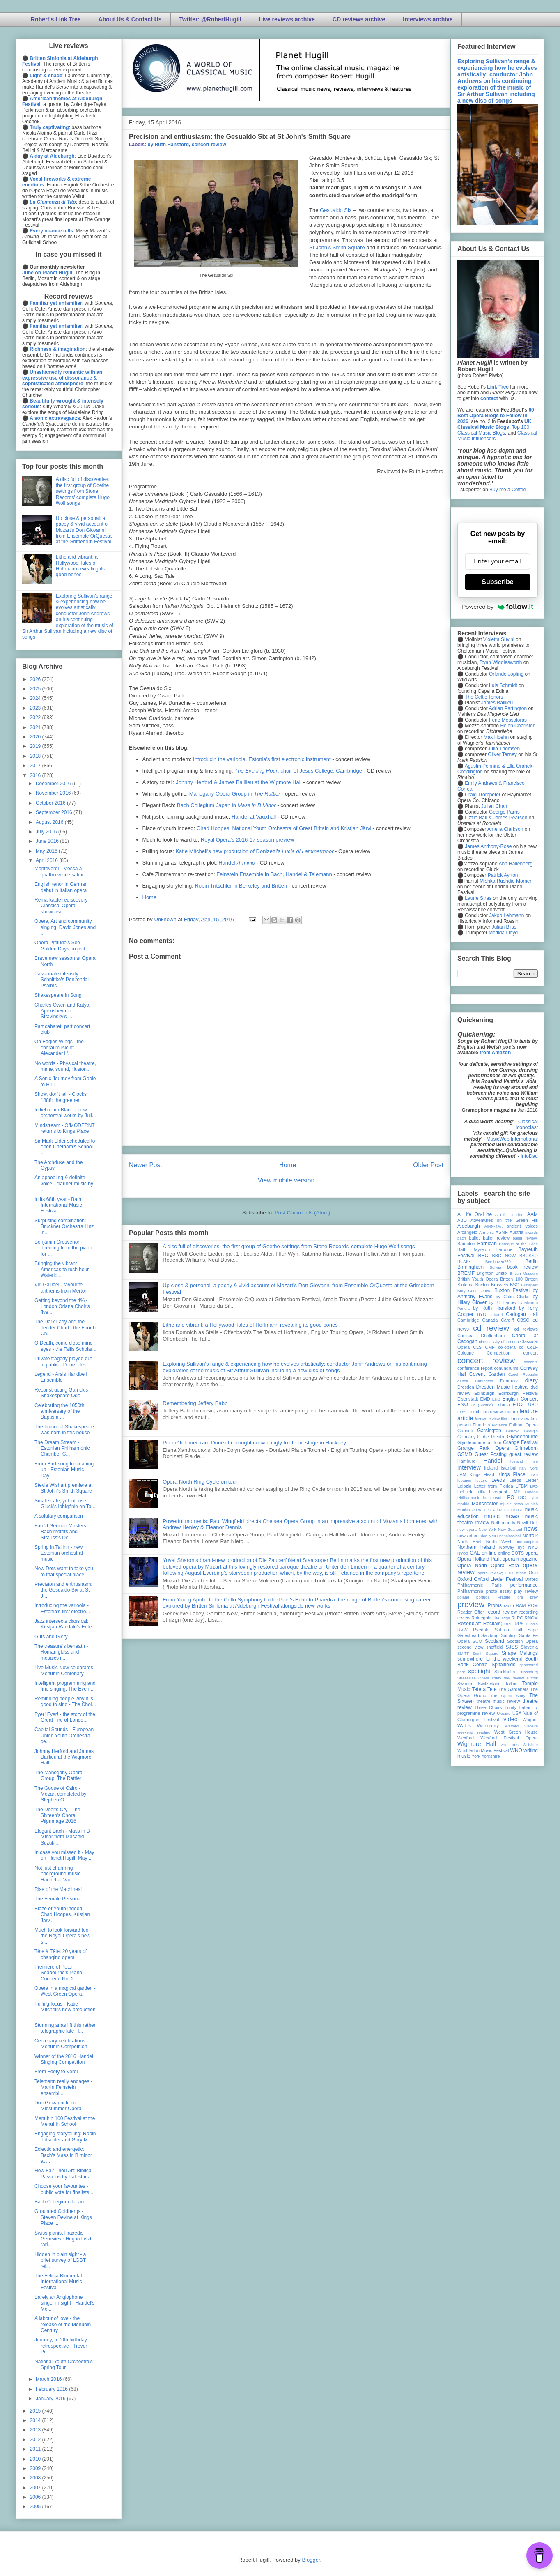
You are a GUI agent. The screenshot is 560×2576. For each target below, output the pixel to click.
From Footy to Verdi (56, 2072)
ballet (474, 1237)
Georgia (531, 1430)
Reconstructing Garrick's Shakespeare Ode (61, 1392)
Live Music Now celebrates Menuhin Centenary (63, 1670)
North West (499, 1541)
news (531, 1528)
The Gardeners (513, 1689)
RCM (533, 1605)
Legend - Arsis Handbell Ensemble (60, 1377)
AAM (532, 1214)
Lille (481, 1492)
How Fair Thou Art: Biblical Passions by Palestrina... (64, 2173)
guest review (523, 1454)
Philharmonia (470, 1591)
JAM (461, 1474)
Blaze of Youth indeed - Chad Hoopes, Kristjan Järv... (62, 1914)
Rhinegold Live (485, 1617)
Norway (506, 1547)
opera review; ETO (495, 1573)
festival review (487, 1419)
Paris (496, 1584)
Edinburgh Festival (518, 1393)
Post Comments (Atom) (302, 1213)
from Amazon (495, 1053)
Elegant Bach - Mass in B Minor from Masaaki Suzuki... (62, 1837)
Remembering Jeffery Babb (195, 1403)
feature (511, 1411)
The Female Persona (57, 1899)
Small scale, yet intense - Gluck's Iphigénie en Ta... (64, 1503)
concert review (209, 144)
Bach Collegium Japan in (226, 805)
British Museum (524, 1273)
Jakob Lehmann (506, 915)
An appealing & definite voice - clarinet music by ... (63, 1183)
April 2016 (47, 860)
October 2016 (51, 803)
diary (531, 1380)
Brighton (485, 1273)
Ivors (533, 1468)
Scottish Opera (522, 1641)
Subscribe (497, 581)
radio (509, 1605)
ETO (517, 1405)
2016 (36, 775)
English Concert (520, 1399)
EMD (485, 1398)
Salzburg (490, 1635)
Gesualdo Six (335, 210)
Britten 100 (511, 1278)
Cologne (465, 1352)
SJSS (511, 1647)
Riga (506, 1618)
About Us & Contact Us (130, 19)
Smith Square (485, 1653)
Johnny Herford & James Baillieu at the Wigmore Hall (238, 782)
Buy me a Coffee (507, 489)
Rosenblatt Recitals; (479, 1623)
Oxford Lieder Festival (498, 1579)
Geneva (513, 1430)
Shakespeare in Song (58, 995)
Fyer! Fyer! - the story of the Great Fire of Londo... (64, 1717)
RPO (508, 1624)
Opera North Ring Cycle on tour (200, 1482)
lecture (481, 1480)
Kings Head (481, 1474)
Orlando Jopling (506, 674)
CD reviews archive (359, 19)
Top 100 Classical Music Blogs (493, 430)
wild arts (510, 1744)
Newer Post (145, 1165)
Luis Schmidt (503, 685)
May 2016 (47, 851)
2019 (36, 746)
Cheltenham (493, 1335)
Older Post (428, 1165)
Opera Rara (505, 1566)
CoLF (532, 1347)
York (476, 1756)
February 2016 (52, 2389)
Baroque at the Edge (518, 1244)
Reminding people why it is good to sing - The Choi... (65, 1701)
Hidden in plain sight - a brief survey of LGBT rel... (60, 2260)
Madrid (463, 1504)
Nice (483, 1536)
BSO (514, 1284)
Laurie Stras (477, 898)
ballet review (496, 1237)
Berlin (531, 1261)
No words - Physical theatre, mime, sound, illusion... (65, 1066)
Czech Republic (523, 1374)
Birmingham (470, 1267)
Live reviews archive (287, 19)
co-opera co (510, 1347)
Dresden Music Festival (502, 1387)
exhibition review (486, 1411)
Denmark (509, 1380)
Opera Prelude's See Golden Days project (59, 945)
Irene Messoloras (508, 720)
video (510, 1719)
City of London (506, 1341)
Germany (466, 1436)
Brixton (482, 1284)
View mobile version (286, 1180)
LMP (515, 1491)
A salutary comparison (58, 1516)
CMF (490, 1347)
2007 (36, 2488)
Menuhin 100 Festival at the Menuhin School (64, 2121)
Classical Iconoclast (527, 1124)
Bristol (502, 1273)
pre (520, 1597)
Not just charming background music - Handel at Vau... (59, 1874)
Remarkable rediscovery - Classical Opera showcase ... (62, 906)
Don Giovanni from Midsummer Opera (57, 2105)
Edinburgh (484, 1393)
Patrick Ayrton (503, 875)
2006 (36, 2497)
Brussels (499, 1284)
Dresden (465, 1387)
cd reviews (526, 1329)
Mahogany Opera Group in (234, 794)
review (463, 1617)
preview (470, 1604)
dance (462, 1381)
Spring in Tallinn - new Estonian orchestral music (58, 1553)
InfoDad (529, 1156)
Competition (499, 1352)
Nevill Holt (527, 1522)
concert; (531, 1361)
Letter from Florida (493, 1486)
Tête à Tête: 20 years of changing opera (60, 1954)
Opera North (472, 1566)
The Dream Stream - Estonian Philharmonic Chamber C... (62, 1448)
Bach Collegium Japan (59, 2202)
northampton (527, 1541)
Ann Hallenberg (515, 864)
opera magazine (520, 1559)
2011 (36, 2449)
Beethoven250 (498, 1261)
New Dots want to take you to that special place (63, 1571)
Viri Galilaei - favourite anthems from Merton (60, 1287)
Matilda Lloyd (503, 933)
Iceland (516, 1461)
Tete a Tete (484, 1689)
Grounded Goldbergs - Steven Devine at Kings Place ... (63, 2217)
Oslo (533, 1572)
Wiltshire (530, 1744)
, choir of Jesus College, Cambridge (298, 771)
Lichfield (465, 1491)
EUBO (531, 1404)
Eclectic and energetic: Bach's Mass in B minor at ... (63, 2155)
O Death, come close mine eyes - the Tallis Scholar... (65, 1346)
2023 (36, 708)
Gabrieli (465, 1430)
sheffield (494, 1646)
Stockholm (504, 1671)
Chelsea (465, 1335)
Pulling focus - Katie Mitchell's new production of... (65, 2010)
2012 (36, 2440)
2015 (36, 2411)
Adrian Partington (508, 708)
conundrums (506, 1368)
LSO (521, 1497)
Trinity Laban (518, 1707)
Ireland (491, 1467)
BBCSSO (528, 1255)
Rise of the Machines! (58, 1889)
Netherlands (503, 1522)
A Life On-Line (474, 1214)
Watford (512, 1726)
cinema (485, 1341)
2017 (36, 765)
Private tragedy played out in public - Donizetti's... (63, 1361)
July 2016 (47, 832)
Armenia (486, 1232)
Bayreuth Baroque (492, 1249)
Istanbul (508, 1467)
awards (531, 1232)
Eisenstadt (467, 1398)
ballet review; (525, 1238)
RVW (462, 1629)
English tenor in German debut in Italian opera (60, 887)
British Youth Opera (477, 1278)
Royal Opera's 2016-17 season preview (247, 840)
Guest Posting (491, 1454)
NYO (533, 1547)
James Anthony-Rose (488, 846)
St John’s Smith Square (337, 247)
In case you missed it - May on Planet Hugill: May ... (64, 1855)
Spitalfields (503, 1665)
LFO (534, 1486)
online (504, 1552)
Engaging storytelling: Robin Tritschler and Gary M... (65, 2136)
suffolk (532, 1678)
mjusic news (511, 1504)
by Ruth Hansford (168, 144)
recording (528, 1612)
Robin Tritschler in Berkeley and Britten (241, 886)
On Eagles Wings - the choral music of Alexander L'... (59, 1047)
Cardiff (507, 1320)
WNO (516, 1750)
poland (463, 1597)
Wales (464, 1726)
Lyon (534, 1497)
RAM (521, 1605)
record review (501, 1612)
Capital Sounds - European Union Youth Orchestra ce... (64, 1735)
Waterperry (488, 1725)
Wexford (465, 1737)
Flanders (481, 1424)
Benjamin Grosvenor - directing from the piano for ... (63, 1248)
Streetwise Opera (473, 1678)
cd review (491, 1328)
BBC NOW (504, 1255)
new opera (467, 1529)
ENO (462, 1405)
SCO (477, 1641)
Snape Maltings (520, 1653)
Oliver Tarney (502, 754)
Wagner (530, 1719)
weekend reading (473, 1732)
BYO (482, 1314)
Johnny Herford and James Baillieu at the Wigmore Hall (64, 1757)
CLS (477, 1347)
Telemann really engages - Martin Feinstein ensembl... (63, 2087)
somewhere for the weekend (490, 1659)
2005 (36, 2506)
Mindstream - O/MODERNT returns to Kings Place (64, 1128)
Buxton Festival (512, 1290)
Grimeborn (526, 1448)
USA (516, 1713)
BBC (483, 1255)
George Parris (504, 812)
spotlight (479, 1671)
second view (470, 1646)
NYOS (462, 1553)
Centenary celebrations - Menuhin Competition (61, 2043)
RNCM (531, 1617)
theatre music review (498, 1701)
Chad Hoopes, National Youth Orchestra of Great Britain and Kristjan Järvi (284, 828)
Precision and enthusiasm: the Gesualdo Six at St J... (63, 1590)
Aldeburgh (468, 1226)
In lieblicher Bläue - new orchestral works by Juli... (65, 1112)
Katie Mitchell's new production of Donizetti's (254, 851)
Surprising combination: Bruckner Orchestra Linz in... (64, 1226)
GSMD (464, 1454)
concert (530, 1352)
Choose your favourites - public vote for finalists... (63, 2189)
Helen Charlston (517, 726)
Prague (504, 1597)
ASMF (502, 1232)
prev (534, 1597)
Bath (461, 1249)
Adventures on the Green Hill (504, 1220)
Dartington (484, 1381)
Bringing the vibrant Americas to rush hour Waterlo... (61, 1269)
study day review (508, 1678)
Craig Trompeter (482, 795)
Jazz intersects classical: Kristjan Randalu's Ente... (65, 1624)
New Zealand (510, 1529)
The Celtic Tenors (484, 697)
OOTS (517, 1552)
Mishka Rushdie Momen (506, 881)
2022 (36, 717)
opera (531, 1553)
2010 (36, 2459)
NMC (493, 1536)
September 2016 (54, 812)
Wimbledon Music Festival (483, 1750)
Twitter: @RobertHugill (210, 19)
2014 (36, 2420)
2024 (36, 698)
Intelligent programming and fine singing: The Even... (65, 1686)
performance (524, 1585)
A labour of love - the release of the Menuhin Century (62, 2324)
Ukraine (503, 1713)
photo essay (499, 1591)
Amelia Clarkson (505, 829)
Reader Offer (470, 1612)
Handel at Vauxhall (254, 817)
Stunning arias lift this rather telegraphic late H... (65, 2028)
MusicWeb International (512, 1139)
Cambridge (468, 1320)
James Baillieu (497, 703)
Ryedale (481, 1629)
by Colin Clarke (512, 1296)
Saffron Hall (508, 1629)
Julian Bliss (504, 927)
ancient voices (522, 1226)
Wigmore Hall (476, 1744)
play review (526, 1591)
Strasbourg (528, 1672)
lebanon (464, 1480)
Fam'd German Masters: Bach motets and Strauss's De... (60, 1532)
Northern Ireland (476, 1547)
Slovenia (529, 1646)
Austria (516, 1232)
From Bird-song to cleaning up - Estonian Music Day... (64, 1470)
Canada (490, 1320)
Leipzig (464, 1486)
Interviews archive (427, 19)
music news (501, 1516)
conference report (475, 1368)
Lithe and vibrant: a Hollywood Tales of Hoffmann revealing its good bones (250, 1325)
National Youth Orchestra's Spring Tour (63, 2364)
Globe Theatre (491, 1436)
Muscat (505, 1509)
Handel (236, 863)
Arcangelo (467, 1232)
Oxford (464, 1579)
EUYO (462, 1412)
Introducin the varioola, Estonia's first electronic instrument (262, 759)
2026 (36, 679)
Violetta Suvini (498, 639)
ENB (496, 1399)
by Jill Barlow (502, 1302)
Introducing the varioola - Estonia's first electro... (62, 1608)
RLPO (517, 1617)
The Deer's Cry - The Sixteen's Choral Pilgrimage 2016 (57, 1815)
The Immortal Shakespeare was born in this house (64, 1429)
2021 (36, 727)
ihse (534, 1461)
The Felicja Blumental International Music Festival (58, 2282)
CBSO (523, 1320)
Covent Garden (487, 1374)
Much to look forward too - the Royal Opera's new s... (63, 1936)
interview (469, 1467)
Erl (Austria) (482, 1405)
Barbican (486, 1244)
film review (518, 1418)
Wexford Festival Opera (509, 1737)
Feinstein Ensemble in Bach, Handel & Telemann (274, 874)
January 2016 (51, 2398)
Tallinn (511, 1683)
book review (522, 1267)
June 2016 (48, 841)
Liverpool (498, 1491)
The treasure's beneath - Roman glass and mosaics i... (61, 1652)
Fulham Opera (523, 1424)
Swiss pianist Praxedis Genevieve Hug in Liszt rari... (62, 2239)
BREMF (466, 1273)
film (504, 1419)
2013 (36, 2430)
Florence (499, 1425)
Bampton (466, 1243)
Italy (523, 1468)
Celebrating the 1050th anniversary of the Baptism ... (59, 1411)
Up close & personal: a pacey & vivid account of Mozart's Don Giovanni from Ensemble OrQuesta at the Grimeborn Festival (84, 530)
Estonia (502, 1404)
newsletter (467, 1535)
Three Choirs (488, 1707)
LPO (509, 1497)
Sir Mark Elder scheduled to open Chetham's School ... (64, 1147)
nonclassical (510, 1536)
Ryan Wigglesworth (501, 662)
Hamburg (466, 1460)
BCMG (463, 1261)
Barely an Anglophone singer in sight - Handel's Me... (64, 2303)
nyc (521, 1547)
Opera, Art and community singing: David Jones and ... (65, 927)
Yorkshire (491, 1756)
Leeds (498, 1480)
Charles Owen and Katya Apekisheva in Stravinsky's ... (61, 1011)
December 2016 (54, 784)
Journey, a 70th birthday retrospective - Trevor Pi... (60, 2346)
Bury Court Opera (474, 1290)
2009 (36, 2468)
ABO (462, 1220)
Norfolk (530, 1536)
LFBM (522, 1486)
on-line (489, 1553)
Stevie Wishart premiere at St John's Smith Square (63, 1488)
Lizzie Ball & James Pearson (496, 818)
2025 (36, 689)
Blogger (311, 2560)
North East (469, 1541)
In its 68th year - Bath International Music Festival (58, 1205)
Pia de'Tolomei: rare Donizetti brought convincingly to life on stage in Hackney (254, 1443)
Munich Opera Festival (477, 1509)
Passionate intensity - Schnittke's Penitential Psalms (61, 980)
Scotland (494, 1641)
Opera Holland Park (479, 1559)
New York (487, 1529)
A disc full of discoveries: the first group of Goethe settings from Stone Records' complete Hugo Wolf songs (289, 1246)
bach (461, 1238)
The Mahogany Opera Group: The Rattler (58, 1775)
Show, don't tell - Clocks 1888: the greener (60, 1097)
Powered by (497, 606)
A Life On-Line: (510, 1214)
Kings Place (512, 1474)
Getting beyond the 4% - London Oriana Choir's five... (62, 1306)
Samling (509, 1635)
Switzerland (489, 1683)
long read (492, 1497)
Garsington (489, 1430)
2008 (36, 2478)
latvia (533, 1474)
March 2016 (49, 2379)
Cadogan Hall (522, 1314)
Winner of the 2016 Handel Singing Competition (63, 2059)
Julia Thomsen (504, 749)
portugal (483, 1597)
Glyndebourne (522, 1437)
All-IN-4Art (493, 1226)
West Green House (516, 1732)
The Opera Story (507, 1695)
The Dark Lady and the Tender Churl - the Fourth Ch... (65, 1327)
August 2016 (50, 822)
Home (149, 897)
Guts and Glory (51, 1637)
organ (521, 1573)
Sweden (465, 1683)
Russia (532, 1624)
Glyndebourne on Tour (479, 1442)
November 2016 (54, 793)
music (518, 1509)
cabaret (496, 1314)
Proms (494, 1605)
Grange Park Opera (483, 1448)
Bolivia (495, 1267)
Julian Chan (494, 806)
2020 (36, 737)
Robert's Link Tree (56, 19)
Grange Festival (520, 1442)
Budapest (529, 1285)
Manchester (485, 1503)
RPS (518, 1623)
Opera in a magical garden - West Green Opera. (65, 1991)
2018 (36, 756)
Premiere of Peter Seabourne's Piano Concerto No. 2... (58, 1973)
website (531, 1726)
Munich (531, 1504)
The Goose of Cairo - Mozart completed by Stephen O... (60, 1794)
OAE (475, 1553)
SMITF (463, 1653)
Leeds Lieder (523, 1480)
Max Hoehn (496, 737)
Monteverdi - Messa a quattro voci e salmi (58, 871)
